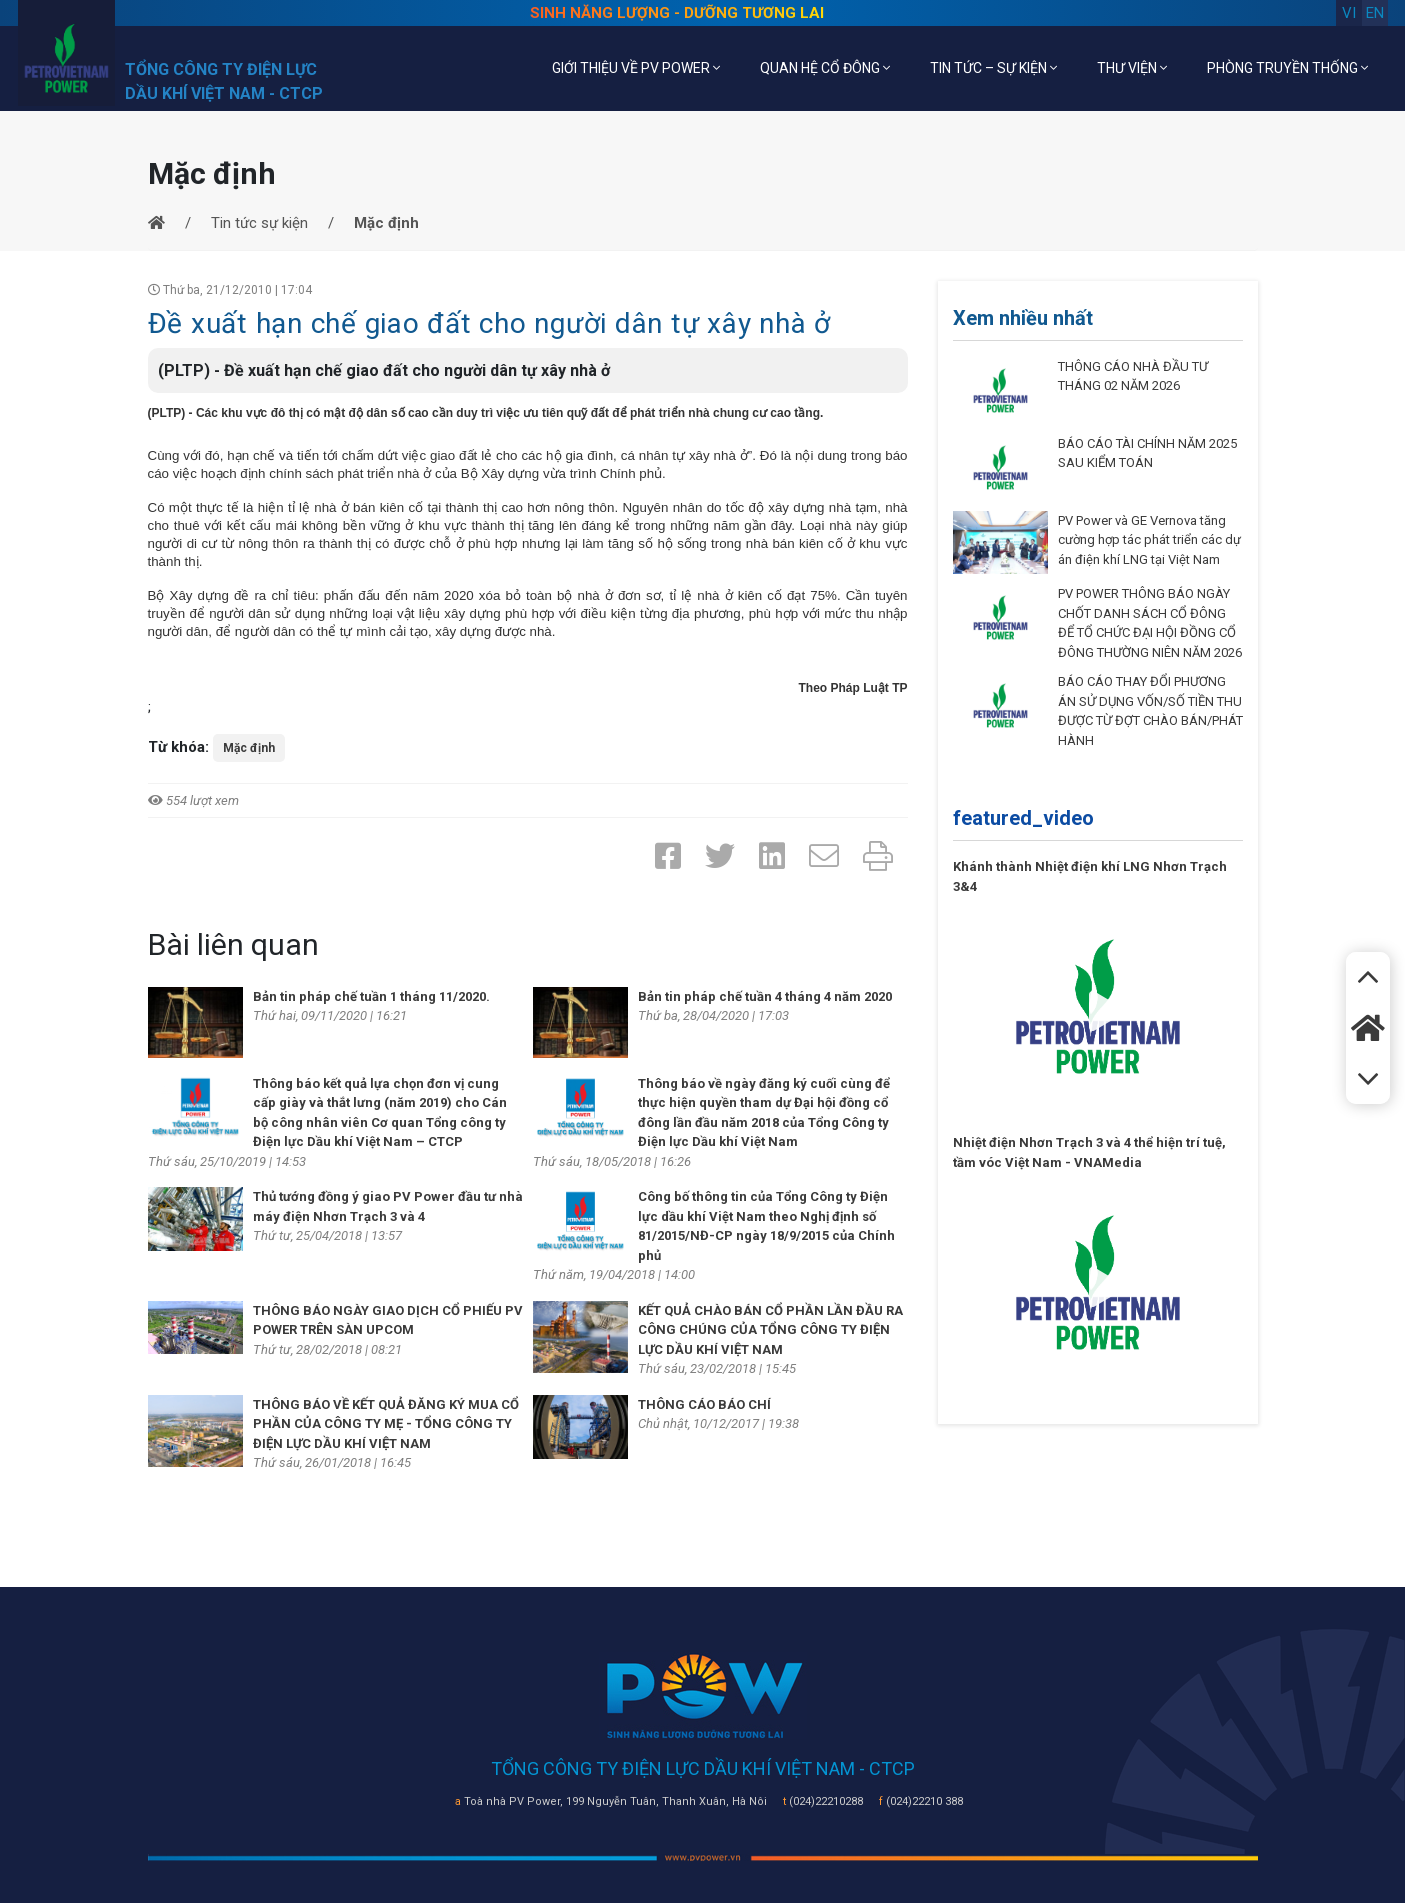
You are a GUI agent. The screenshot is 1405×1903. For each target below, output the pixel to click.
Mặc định (249, 748)
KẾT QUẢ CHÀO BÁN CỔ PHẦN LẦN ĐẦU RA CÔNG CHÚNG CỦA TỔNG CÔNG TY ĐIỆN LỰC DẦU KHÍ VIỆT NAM (770, 1330)
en (1375, 13)
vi (1349, 13)
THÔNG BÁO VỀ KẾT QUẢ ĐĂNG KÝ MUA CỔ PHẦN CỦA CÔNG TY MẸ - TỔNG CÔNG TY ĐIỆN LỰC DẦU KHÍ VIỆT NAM (386, 1424)
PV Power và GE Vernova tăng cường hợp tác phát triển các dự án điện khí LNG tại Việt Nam (1149, 540)
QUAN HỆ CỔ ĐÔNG (825, 68)
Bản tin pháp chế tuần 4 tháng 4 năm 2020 (765, 996)
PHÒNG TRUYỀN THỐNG (1287, 68)
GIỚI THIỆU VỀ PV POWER (636, 68)
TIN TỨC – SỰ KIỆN (993, 68)
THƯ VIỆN (1132, 68)
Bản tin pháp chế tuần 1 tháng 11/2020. (371, 996)
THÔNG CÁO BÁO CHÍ (704, 1404)
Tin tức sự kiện (259, 223)
